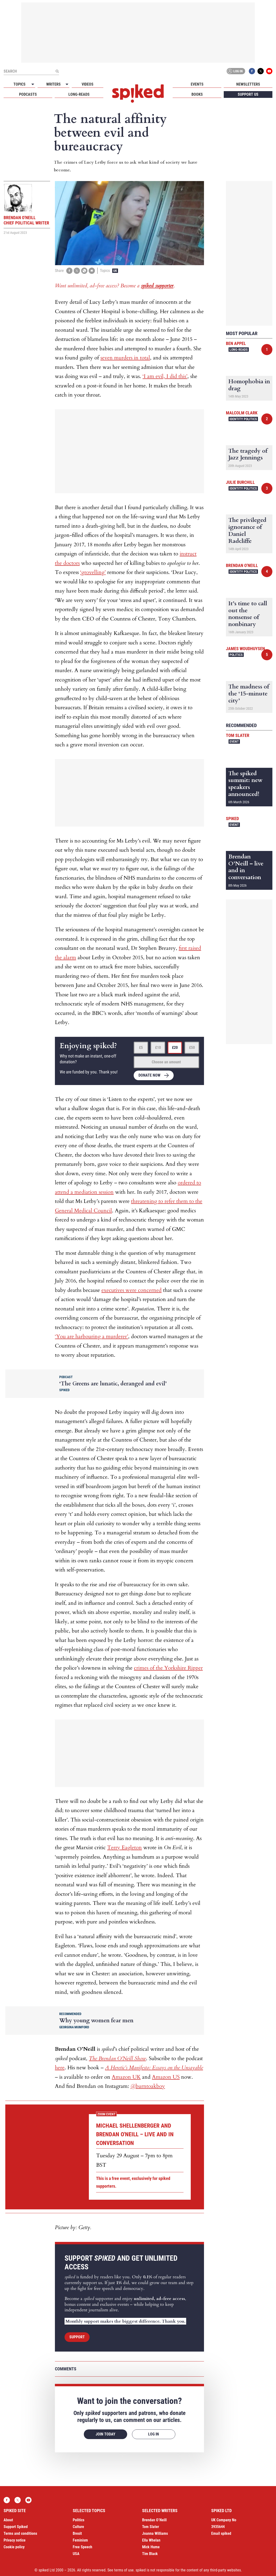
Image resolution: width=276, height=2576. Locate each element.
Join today (105, 2434)
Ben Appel (236, 343)
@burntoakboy (148, 2086)
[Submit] (57, 71)
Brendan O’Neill (154, 2520)
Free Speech (82, 2547)
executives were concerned (131, 1290)
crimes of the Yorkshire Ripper (168, 1668)
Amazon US (166, 2077)
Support (77, 2337)
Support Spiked (16, 2526)
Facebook (252, 71)
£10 (158, 1047)
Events (197, 84)
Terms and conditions (20, 2533)
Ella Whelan (151, 2540)
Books (197, 94)
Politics (236, 655)
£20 (175, 1047)
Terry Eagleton (124, 1847)
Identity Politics (243, 419)
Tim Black (150, 2553)
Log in (235, 71)
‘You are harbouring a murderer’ (91, 1336)
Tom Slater (237, 735)
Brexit (77, 2533)
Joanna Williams (155, 2533)
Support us (248, 94)
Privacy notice (15, 2540)
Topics (19, 84)
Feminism (80, 2540)
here (60, 2067)
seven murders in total (125, 357)
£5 (141, 1047)
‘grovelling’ (93, 572)
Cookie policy (14, 2547)
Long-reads (79, 94)
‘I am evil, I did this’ (165, 376)
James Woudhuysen (245, 648)
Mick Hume (151, 2547)
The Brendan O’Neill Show (117, 2058)
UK (115, 271)
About (8, 2520)
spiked (232, 818)
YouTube (269, 71)
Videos (87, 84)
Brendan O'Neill (242, 565)
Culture (78, 2526)
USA (76, 2553)
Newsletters (248, 84)
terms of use (124, 2570)
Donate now (149, 1075)
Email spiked (221, 2533)
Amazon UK (126, 2077)
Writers (53, 84)
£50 (192, 1047)
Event (234, 741)
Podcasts (28, 94)
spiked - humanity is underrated (138, 93)
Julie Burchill (240, 482)
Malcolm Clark (241, 412)
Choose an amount (166, 1062)
